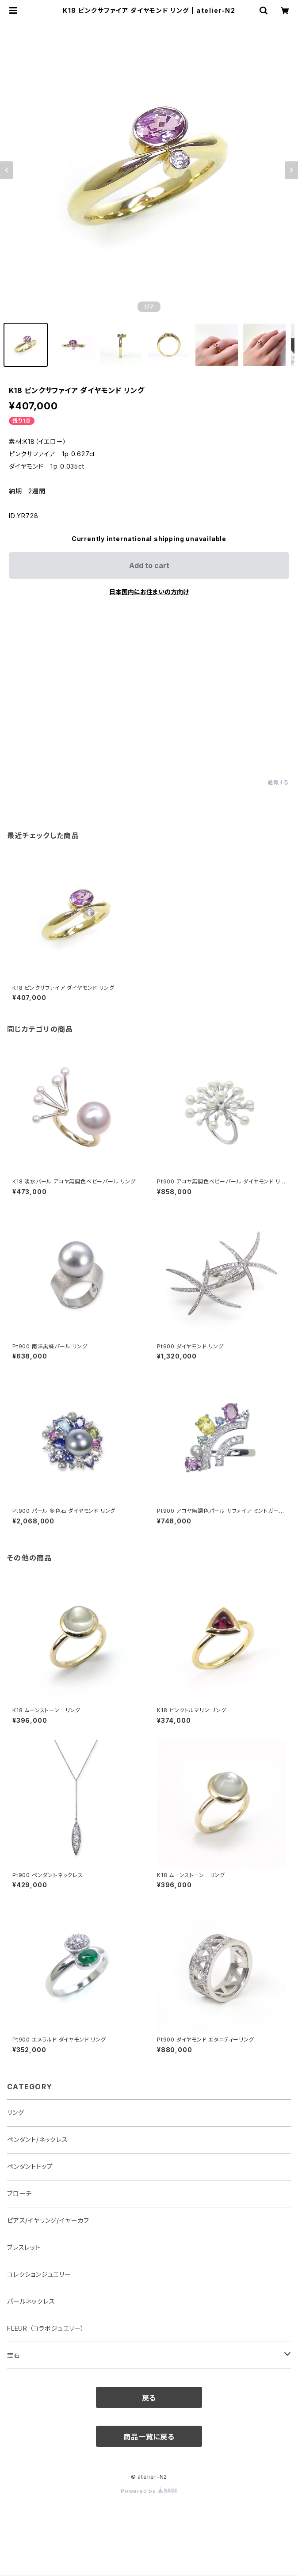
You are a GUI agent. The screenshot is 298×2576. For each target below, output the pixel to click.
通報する (278, 782)
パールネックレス (31, 2301)
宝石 (13, 2355)
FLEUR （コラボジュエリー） (45, 2328)
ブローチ (19, 2193)
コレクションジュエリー (39, 2274)
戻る (149, 2397)
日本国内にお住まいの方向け (149, 591)
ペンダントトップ (30, 2166)
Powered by (149, 2491)
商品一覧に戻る (149, 2436)
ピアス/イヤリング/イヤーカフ (48, 2220)
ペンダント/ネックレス (37, 2139)
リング (15, 2112)
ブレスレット (24, 2247)
